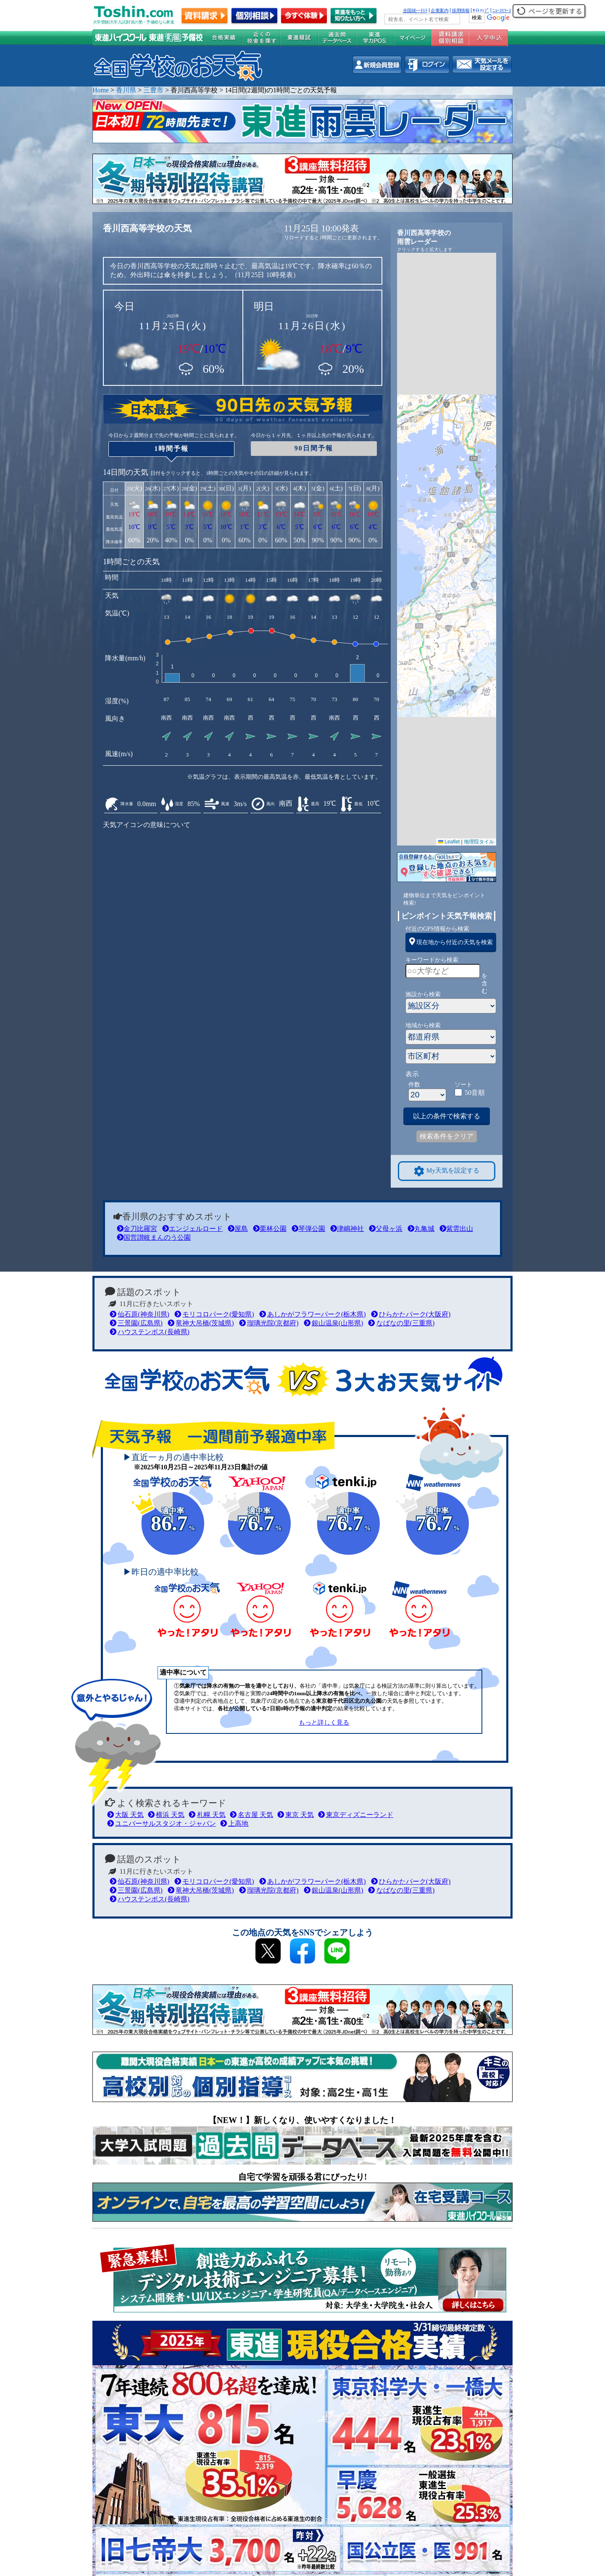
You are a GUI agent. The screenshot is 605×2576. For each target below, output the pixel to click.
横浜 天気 (166, 1814)
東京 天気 (295, 1814)
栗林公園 (270, 1228)
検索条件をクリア (446, 1136)
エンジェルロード (192, 1228)
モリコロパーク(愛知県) (214, 1314)
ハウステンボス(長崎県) (149, 1331)
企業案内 (439, 10)
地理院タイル (479, 842)
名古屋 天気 (251, 1814)
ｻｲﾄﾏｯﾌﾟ (481, 10)
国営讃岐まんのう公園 (154, 1237)
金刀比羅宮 (137, 1228)
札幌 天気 (207, 1814)
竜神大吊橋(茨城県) (201, 1323)
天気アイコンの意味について (146, 824)
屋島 (238, 1228)
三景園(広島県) (136, 1323)
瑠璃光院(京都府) (269, 1323)
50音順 (475, 1092)
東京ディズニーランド (355, 1814)
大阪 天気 (125, 1814)
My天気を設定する (446, 1171)
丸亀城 (421, 1228)
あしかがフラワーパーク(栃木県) (312, 1314)
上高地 (234, 1823)
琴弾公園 (308, 1228)
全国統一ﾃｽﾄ (415, 10)
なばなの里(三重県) (401, 1323)
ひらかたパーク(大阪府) (411, 1314)
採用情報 (460, 10)
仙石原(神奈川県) (139, 1314)
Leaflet (449, 842)
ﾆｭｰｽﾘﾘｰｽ (501, 10)
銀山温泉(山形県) (333, 1323)
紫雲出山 (456, 1228)
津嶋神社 (347, 1228)
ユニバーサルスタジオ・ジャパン (161, 1823)
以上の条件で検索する (446, 1116)
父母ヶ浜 (385, 1228)
